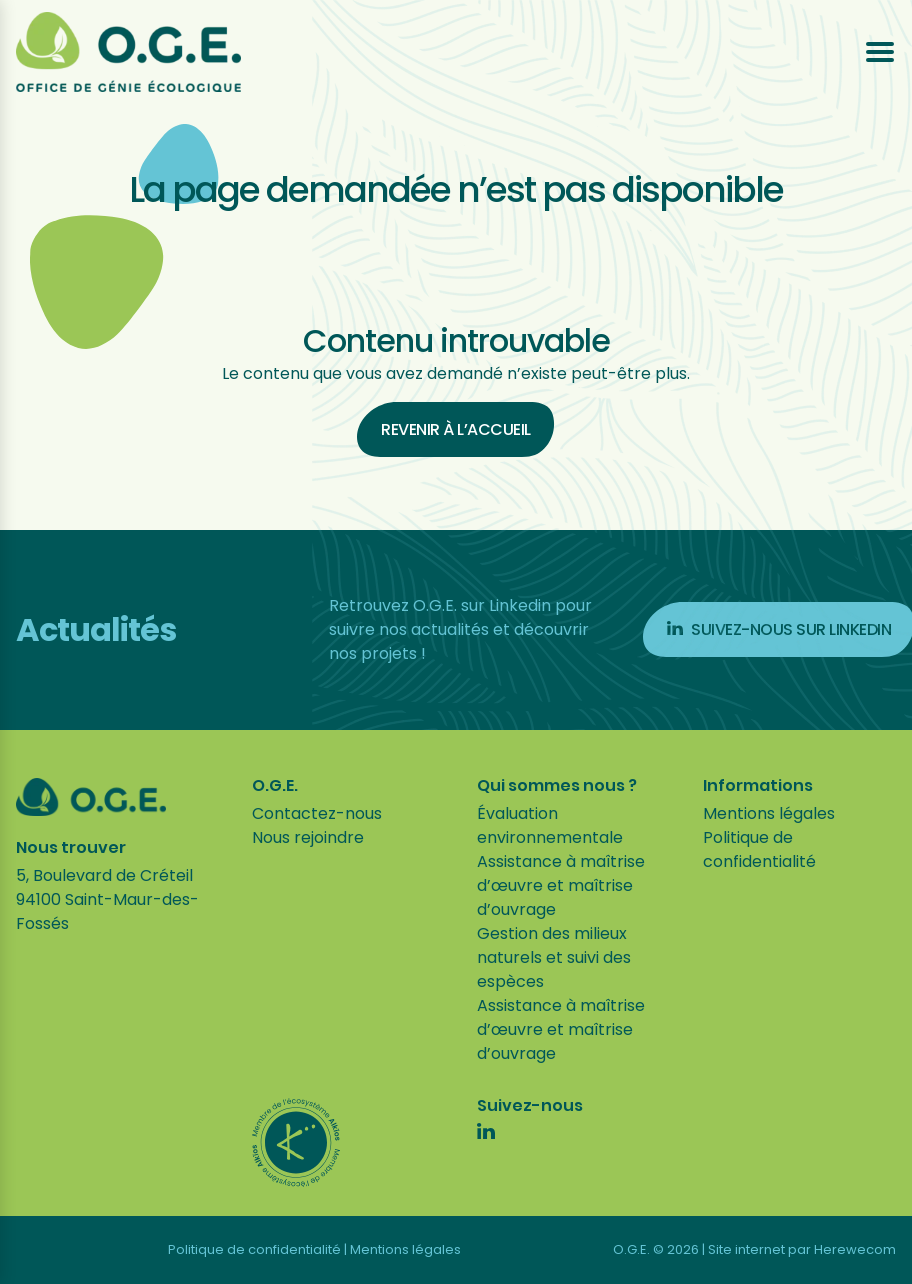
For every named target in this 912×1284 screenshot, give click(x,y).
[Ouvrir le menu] (880, 52)
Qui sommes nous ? (557, 786)
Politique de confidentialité (759, 849)
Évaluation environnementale (550, 825)
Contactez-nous (317, 813)
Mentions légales (769, 813)
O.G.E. (275, 786)
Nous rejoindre (308, 837)
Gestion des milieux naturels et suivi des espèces (554, 957)
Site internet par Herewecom (802, 1249)
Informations (758, 786)
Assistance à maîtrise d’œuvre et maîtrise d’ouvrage (561, 885)
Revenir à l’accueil (456, 429)
